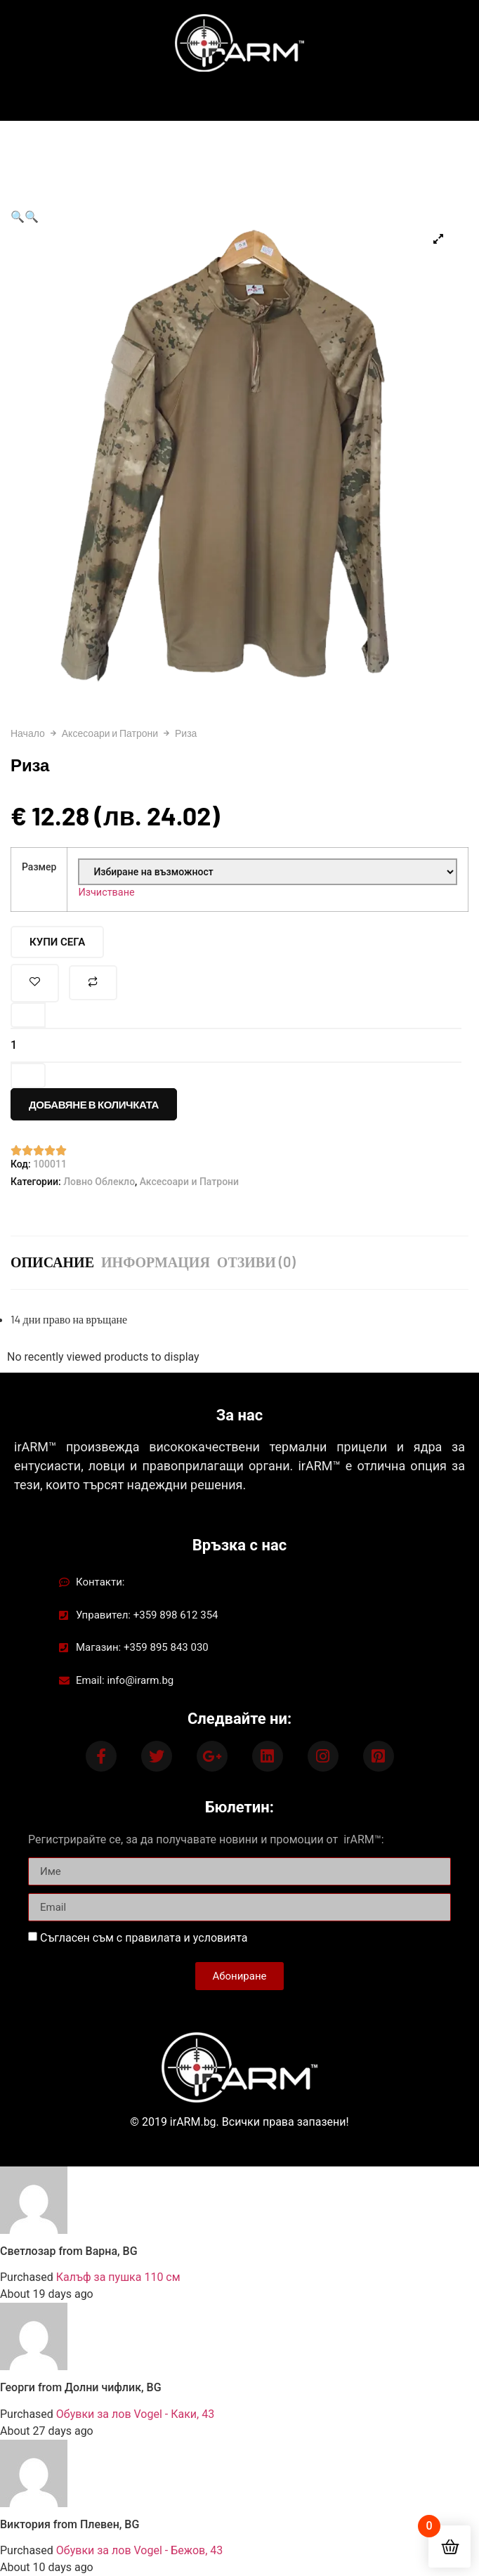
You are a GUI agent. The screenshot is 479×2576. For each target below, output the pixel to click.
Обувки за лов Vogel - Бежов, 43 (139, 2550)
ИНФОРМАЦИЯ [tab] (155, 1261)
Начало (28, 733)
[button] (18, 216)
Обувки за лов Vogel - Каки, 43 (135, 2414)
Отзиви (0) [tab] (256, 1261)
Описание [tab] (52, 1261)
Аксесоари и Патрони (110, 733)
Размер (39, 866)
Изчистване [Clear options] (106, 892)
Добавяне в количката (94, 1104)
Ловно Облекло (99, 1181)
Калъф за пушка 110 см (118, 2277)
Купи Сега (57, 942)
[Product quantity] (236, 1045)
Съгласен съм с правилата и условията (143, 1937)
